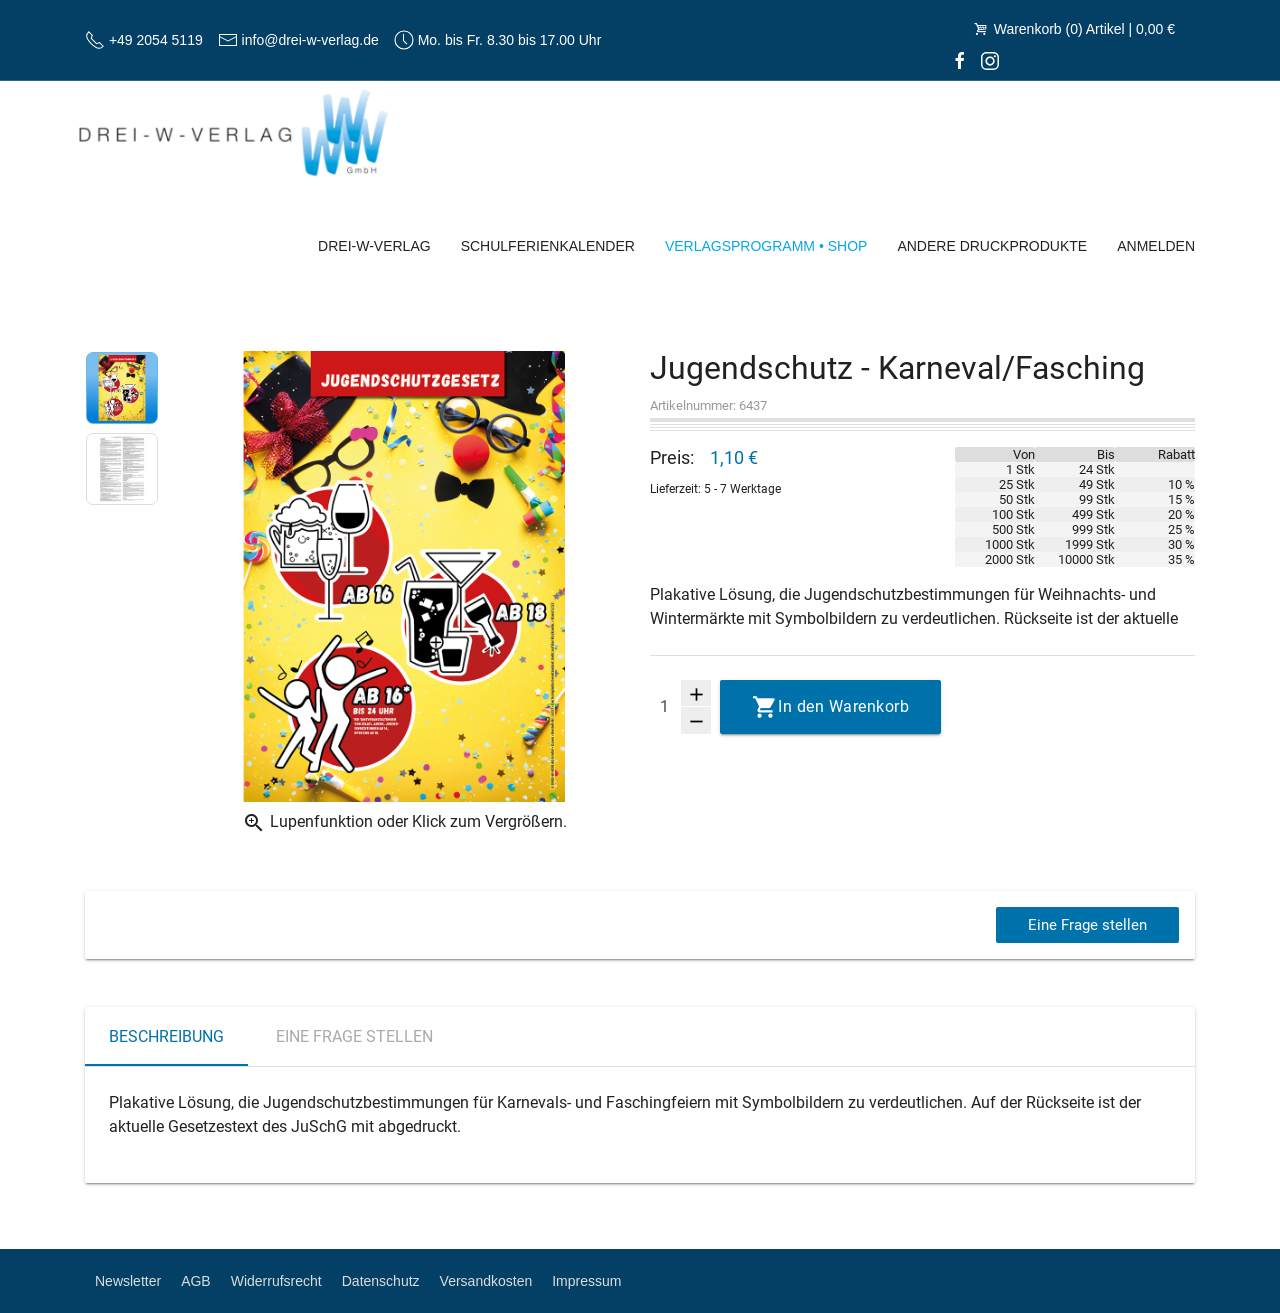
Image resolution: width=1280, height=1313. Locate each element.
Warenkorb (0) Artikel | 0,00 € (1072, 29)
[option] (122, 391)
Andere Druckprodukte (992, 246)
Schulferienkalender (548, 246)
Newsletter (128, 1281)
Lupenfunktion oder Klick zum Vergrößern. (404, 823)
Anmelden (1156, 246)
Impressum (586, 1281)
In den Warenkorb (843, 706)
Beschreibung (166, 1036)
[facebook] (960, 60)
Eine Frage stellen (1085, 924)
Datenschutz (381, 1281)
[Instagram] (990, 60)
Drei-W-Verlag (374, 246)
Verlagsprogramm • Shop (766, 246)
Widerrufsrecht (276, 1281)
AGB (196, 1281)
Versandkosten (486, 1281)
